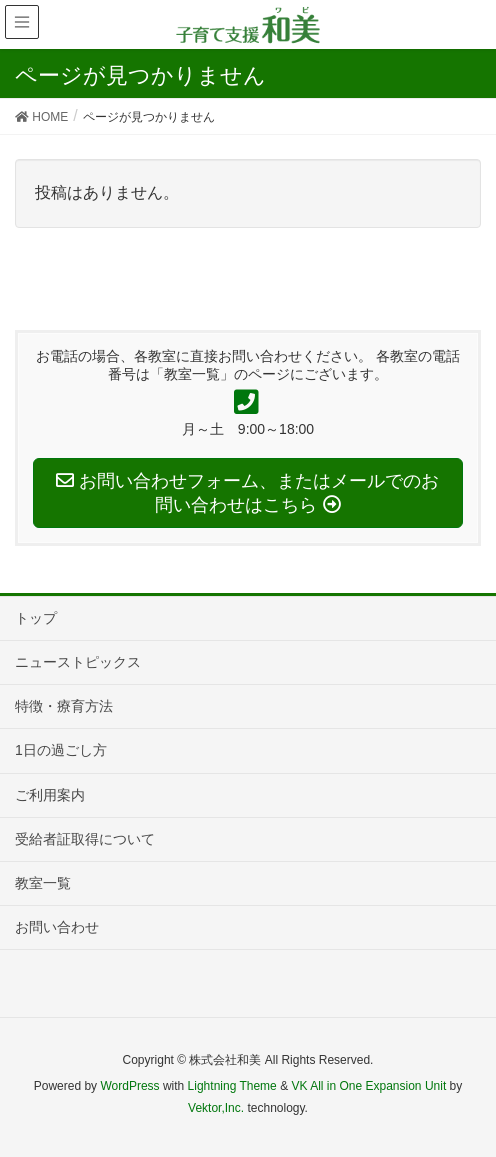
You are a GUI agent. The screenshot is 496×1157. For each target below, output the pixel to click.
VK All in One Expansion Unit (368, 1086)
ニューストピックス (78, 662)
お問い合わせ (57, 927)
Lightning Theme (232, 1086)
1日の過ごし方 (61, 750)
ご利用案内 (50, 795)
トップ (36, 618)
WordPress (129, 1086)
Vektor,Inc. (216, 1108)
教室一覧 (43, 883)
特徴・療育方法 (64, 706)
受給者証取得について (85, 839)
